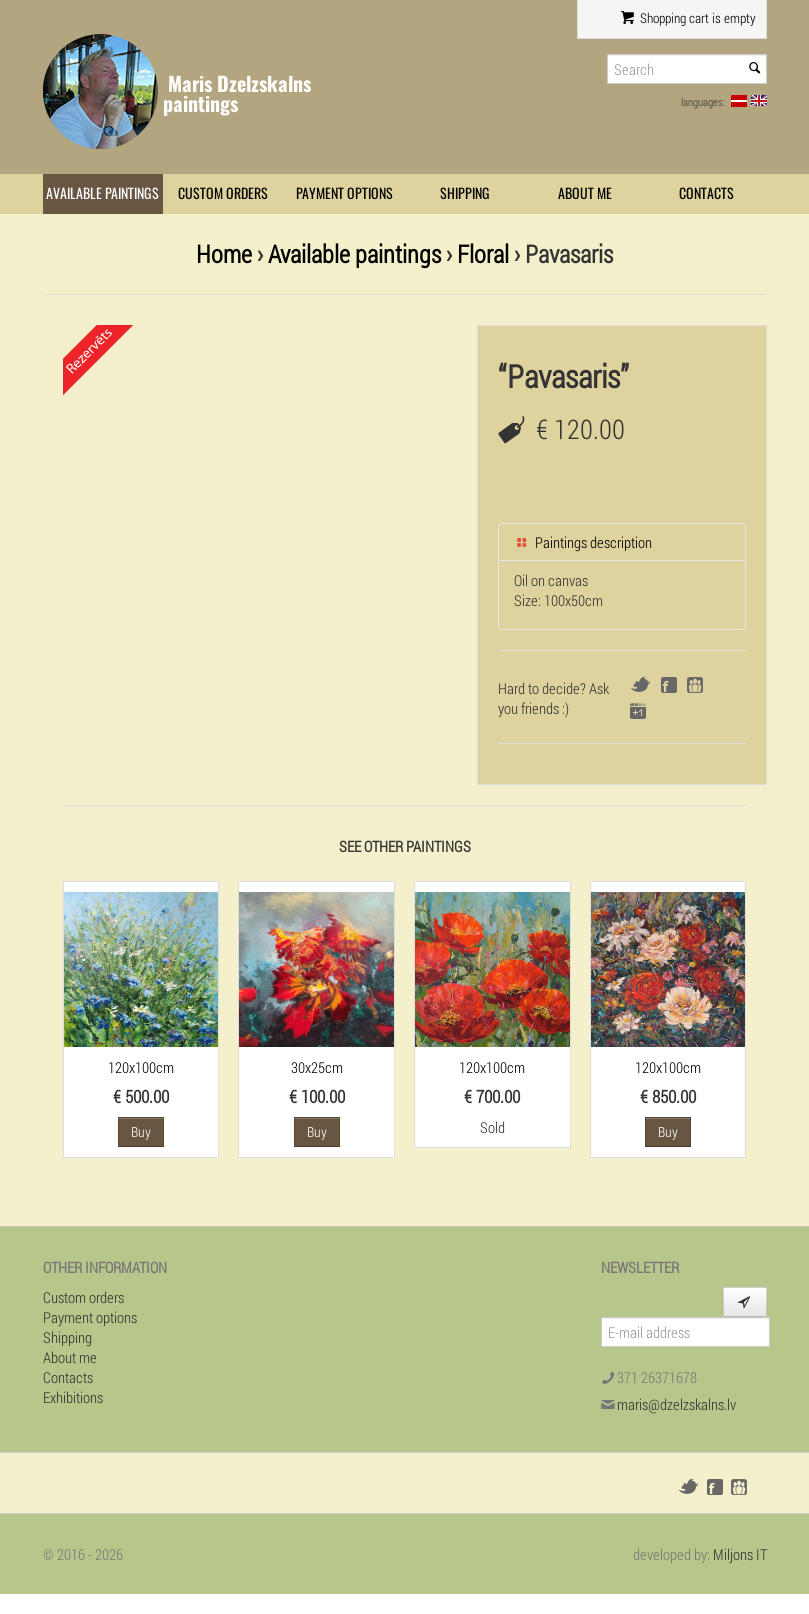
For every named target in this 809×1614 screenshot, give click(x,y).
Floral (483, 253)
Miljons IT (740, 1554)
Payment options (344, 193)
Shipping (465, 193)
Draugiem (695, 685)
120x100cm (141, 1067)
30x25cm (317, 1067)
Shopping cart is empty (687, 18)
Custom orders (223, 193)
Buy (141, 1131)
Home (224, 253)
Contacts (706, 193)
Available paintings (102, 193)
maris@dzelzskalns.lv (676, 1404)
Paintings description (583, 542)
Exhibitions (73, 1397)
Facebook (669, 685)
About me (585, 193)
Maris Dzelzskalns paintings (237, 93)
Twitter (640, 684)
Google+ (638, 711)
